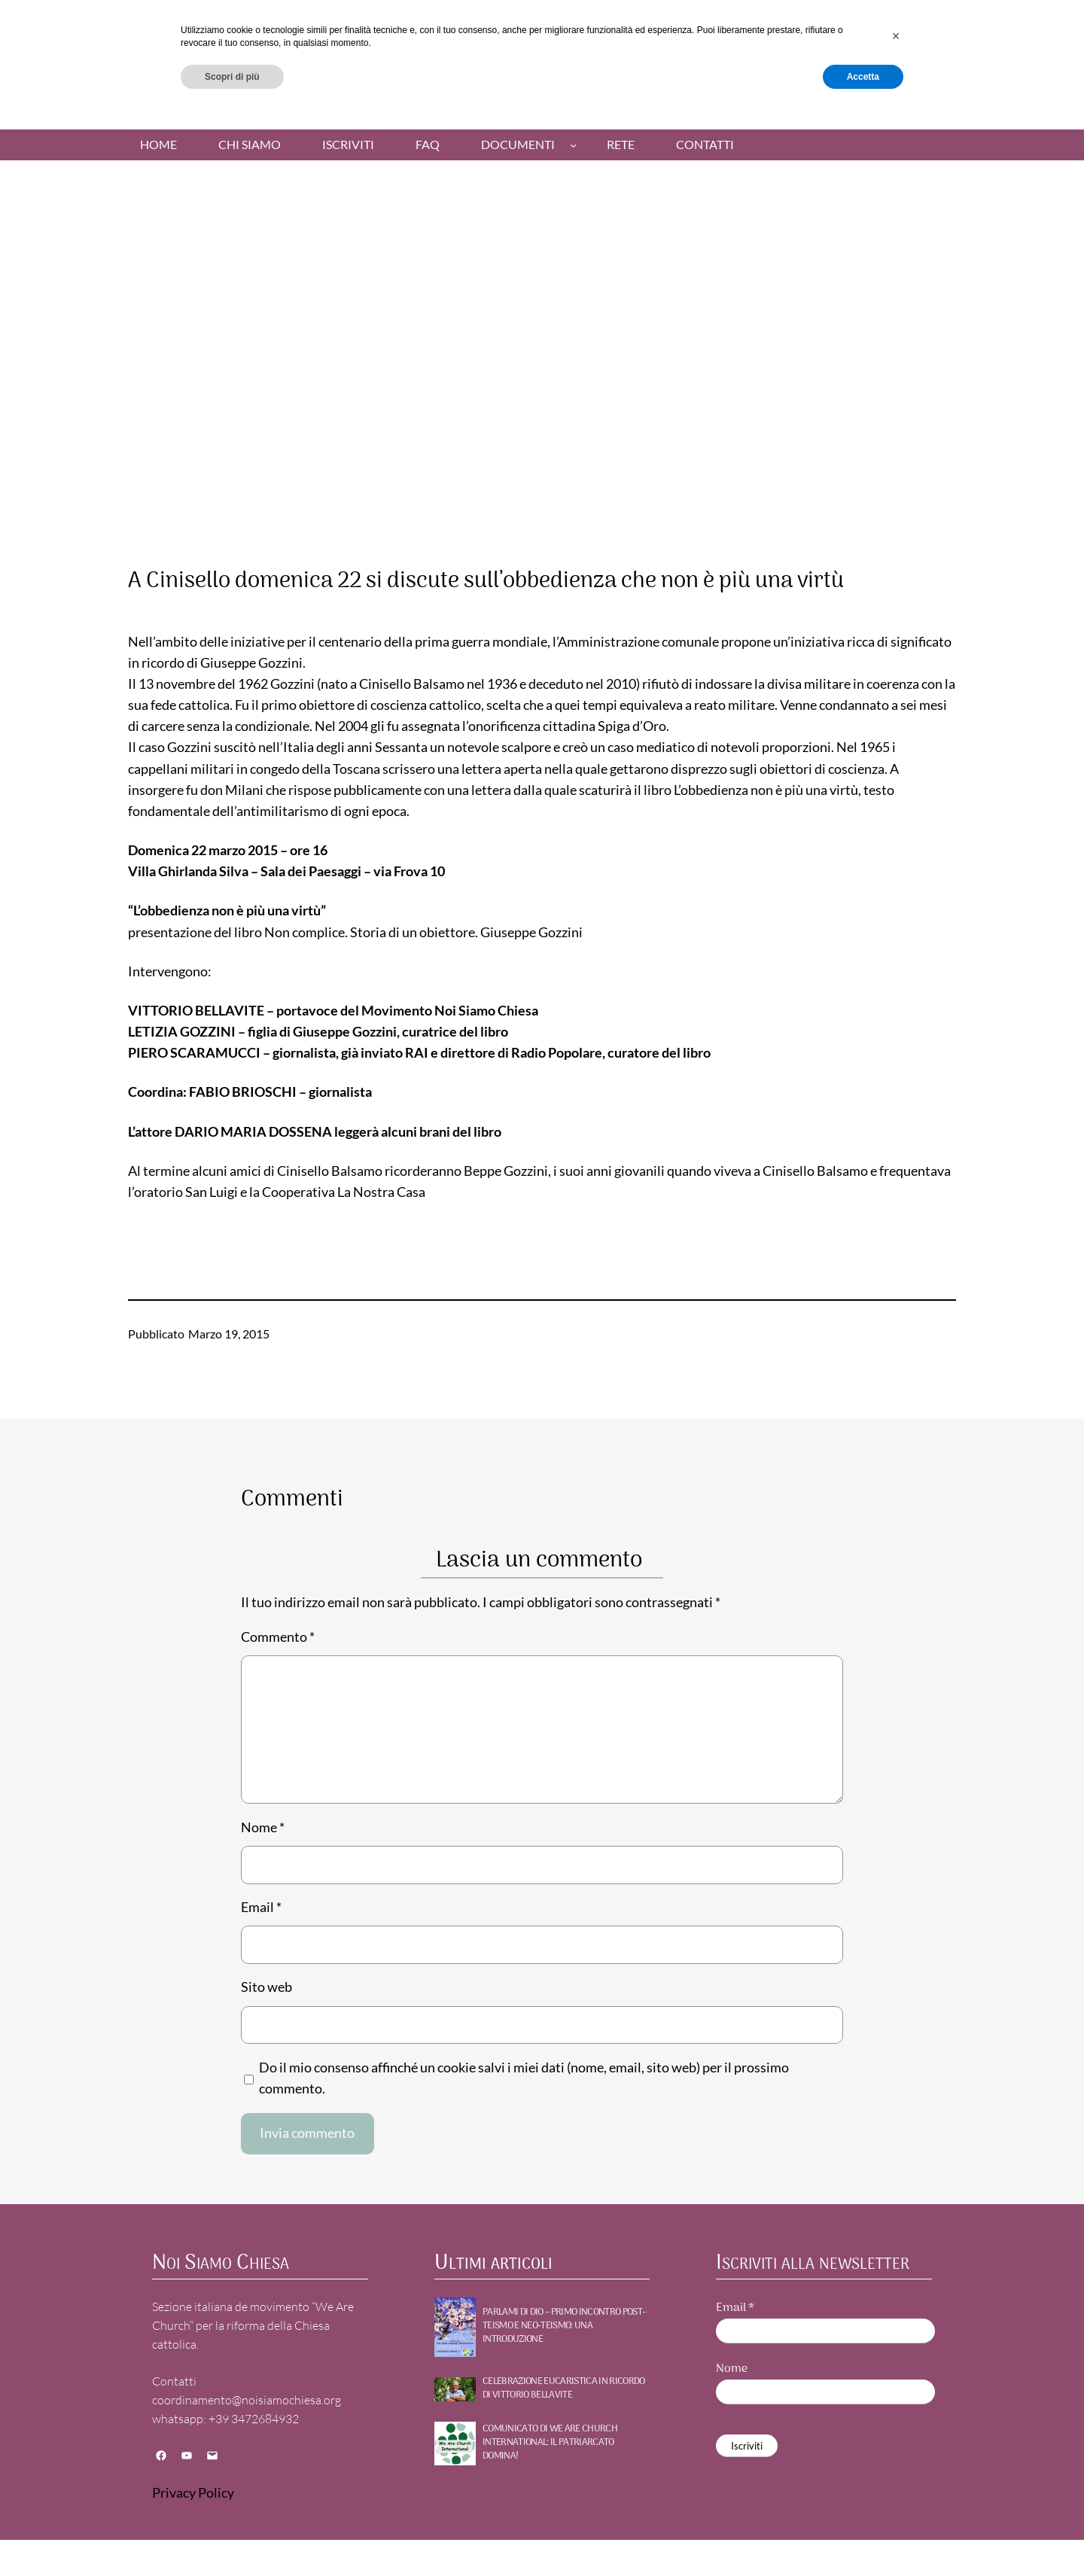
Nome (263, 1827)
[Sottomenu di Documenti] (573, 145)
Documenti (518, 144)
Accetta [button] (863, 2536)
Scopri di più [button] (232, 2536)
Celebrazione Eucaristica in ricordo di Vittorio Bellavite (564, 2388)
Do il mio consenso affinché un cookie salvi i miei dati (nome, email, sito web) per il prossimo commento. (524, 2078)
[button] (896, 2496)
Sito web (266, 1987)
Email (261, 1907)
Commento (278, 1637)
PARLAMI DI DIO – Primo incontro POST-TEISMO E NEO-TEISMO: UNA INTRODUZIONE (564, 2326)
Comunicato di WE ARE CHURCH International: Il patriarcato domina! (550, 2443)
